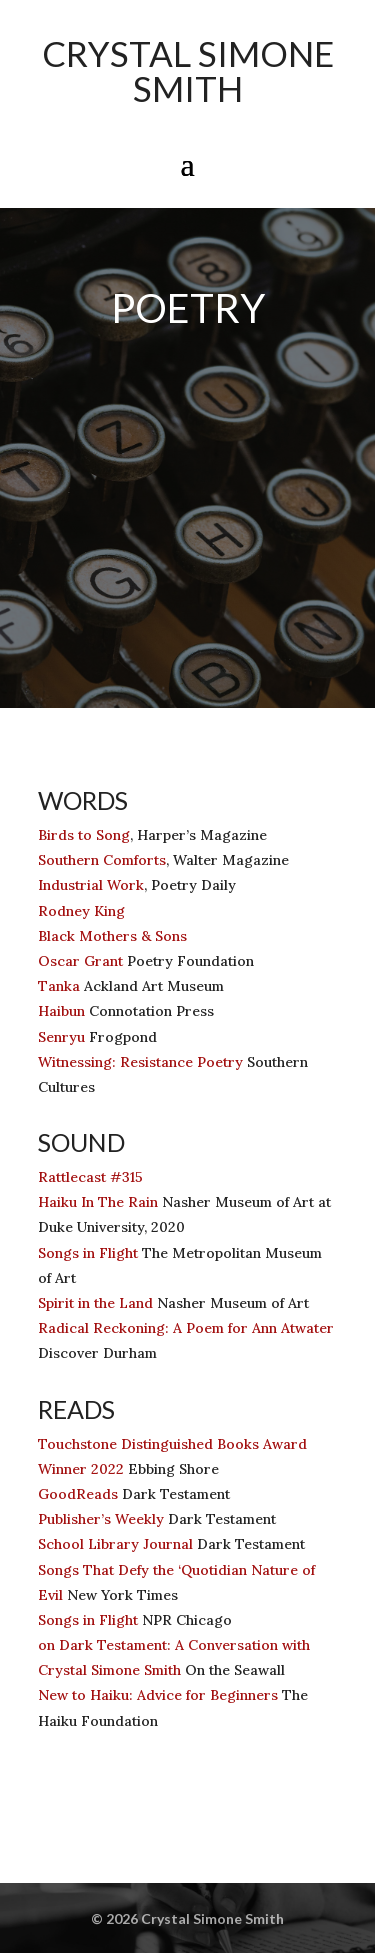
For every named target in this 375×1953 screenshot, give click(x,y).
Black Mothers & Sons (112, 936)
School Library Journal (115, 1544)
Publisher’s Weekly (101, 1519)
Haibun (61, 1011)
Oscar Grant (80, 961)
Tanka (59, 986)
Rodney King (81, 911)
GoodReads (78, 1494)
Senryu (61, 1037)
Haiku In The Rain (98, 1202)
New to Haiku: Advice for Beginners (158, 1695)
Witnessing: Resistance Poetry (140, 1062)
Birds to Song (84, 835)
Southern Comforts (102, 860)
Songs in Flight (88, 1253)
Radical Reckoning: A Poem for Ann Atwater (186, 1328)
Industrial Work (91, 885)
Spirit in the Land (95, 1303)
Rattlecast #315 (90, 1177)
